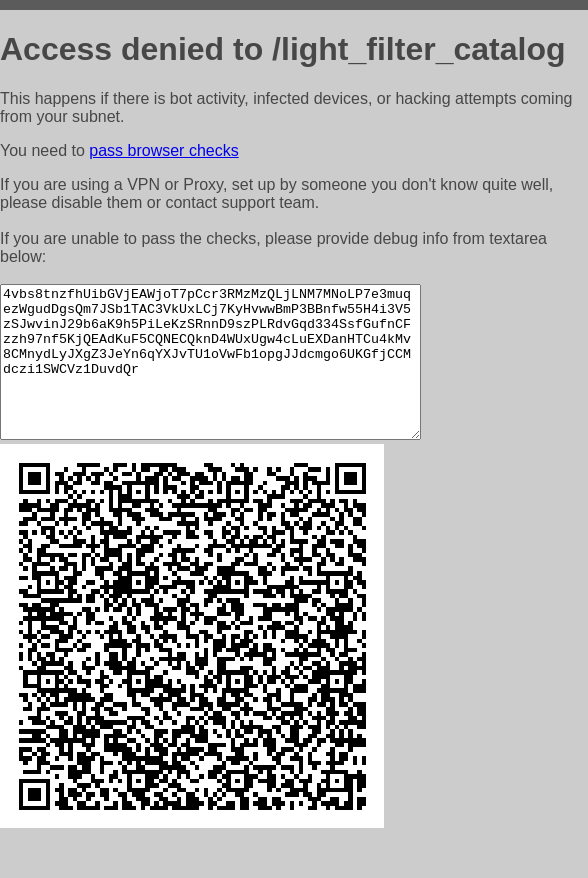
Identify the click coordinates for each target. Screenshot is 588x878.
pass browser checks (163, 150)
